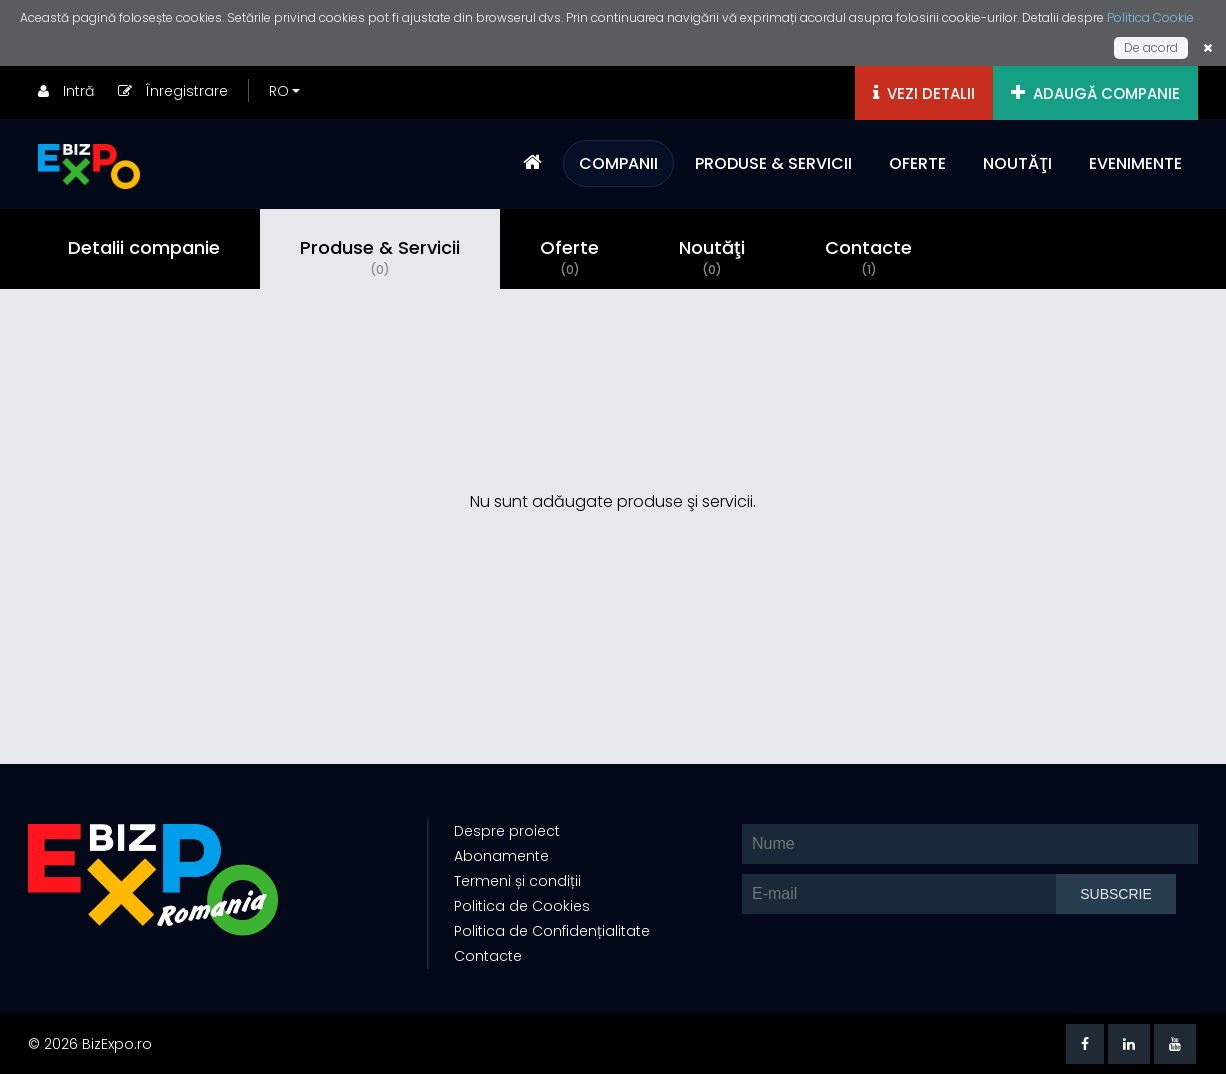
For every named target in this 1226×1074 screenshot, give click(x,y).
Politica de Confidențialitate (552, 931)
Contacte (868, 257)
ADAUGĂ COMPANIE (1095, 93)
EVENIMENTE (1135, 163)
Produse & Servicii (380, 257)
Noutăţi (712, 257)
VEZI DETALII (924, 93)
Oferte (569, 257)
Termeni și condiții (517, 881)
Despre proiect (507, 831)
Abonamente (501, 856)
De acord (1151, 47)
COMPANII (618, 163)
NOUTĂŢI (1017, 163)
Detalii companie (144, 247)
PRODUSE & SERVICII (773, 163)
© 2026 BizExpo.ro (90, 1044)
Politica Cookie (1150, 17)
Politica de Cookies (522, 906)
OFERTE (917, 163)
